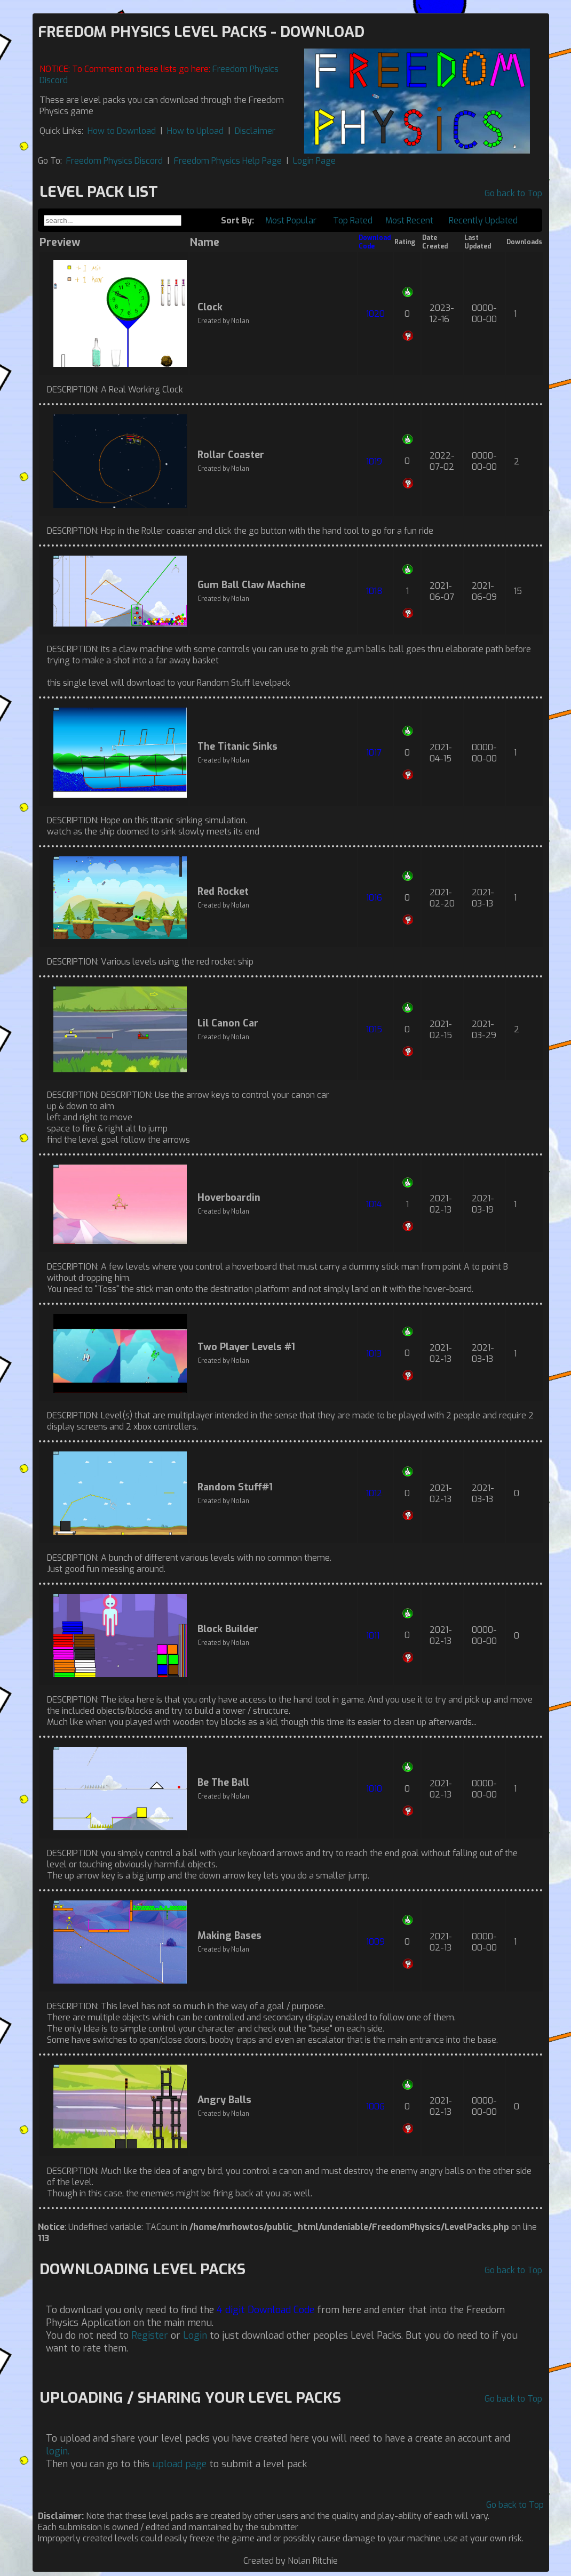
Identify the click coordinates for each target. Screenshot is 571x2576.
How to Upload (195, 131)
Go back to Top (513, 193)
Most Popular (290, 220)
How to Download (122, 131)
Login (195, 2335)
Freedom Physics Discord (114, 160)
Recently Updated (483, 220)
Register (149, 2335)
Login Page (314, 160)
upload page (179, 2464)
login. (57, 2451)
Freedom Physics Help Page (228, 160)
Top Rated (352, 220)
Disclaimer (255, 131)
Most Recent (409, 220)
